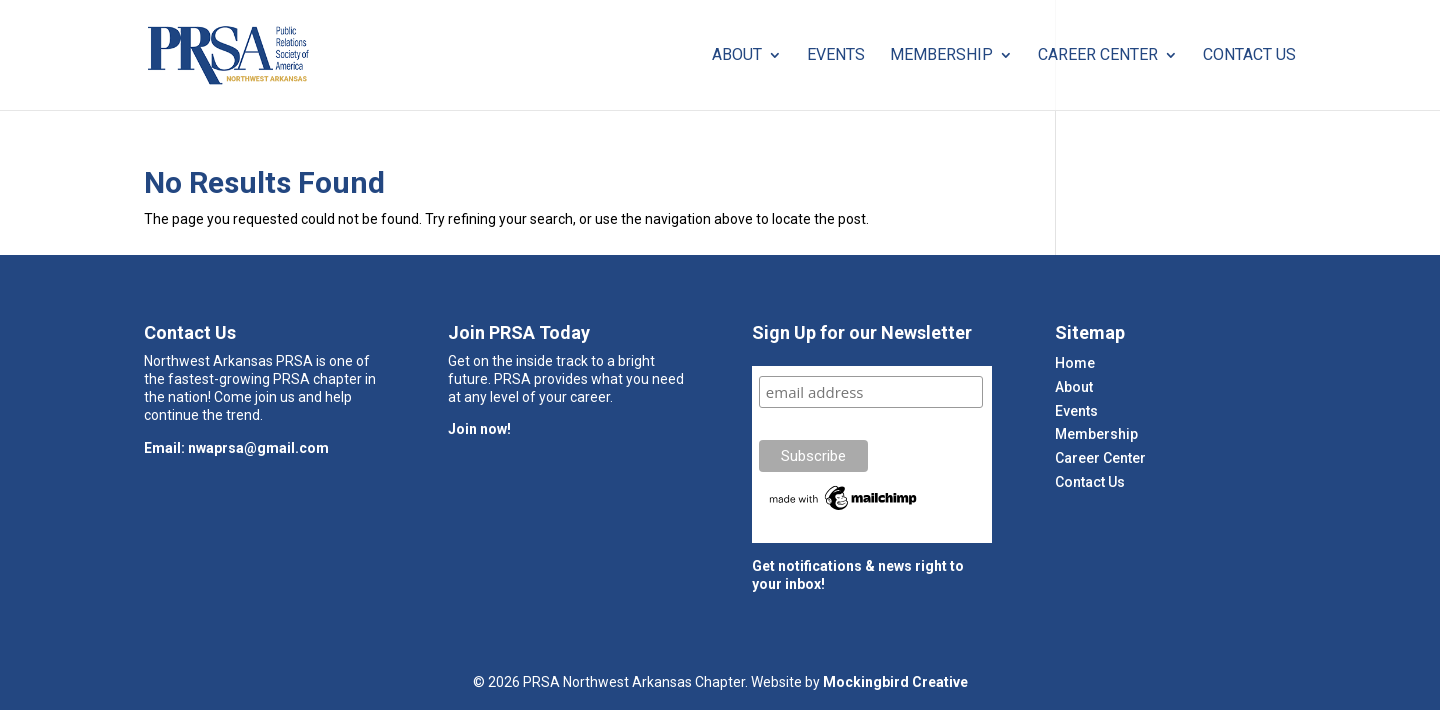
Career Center (1098, 56)
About (737, 56)
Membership (941, 56)
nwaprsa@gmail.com (258, 448)
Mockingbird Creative (895, 682)
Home (1075, 363)
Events (836, 56)
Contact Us (1249, 56)
